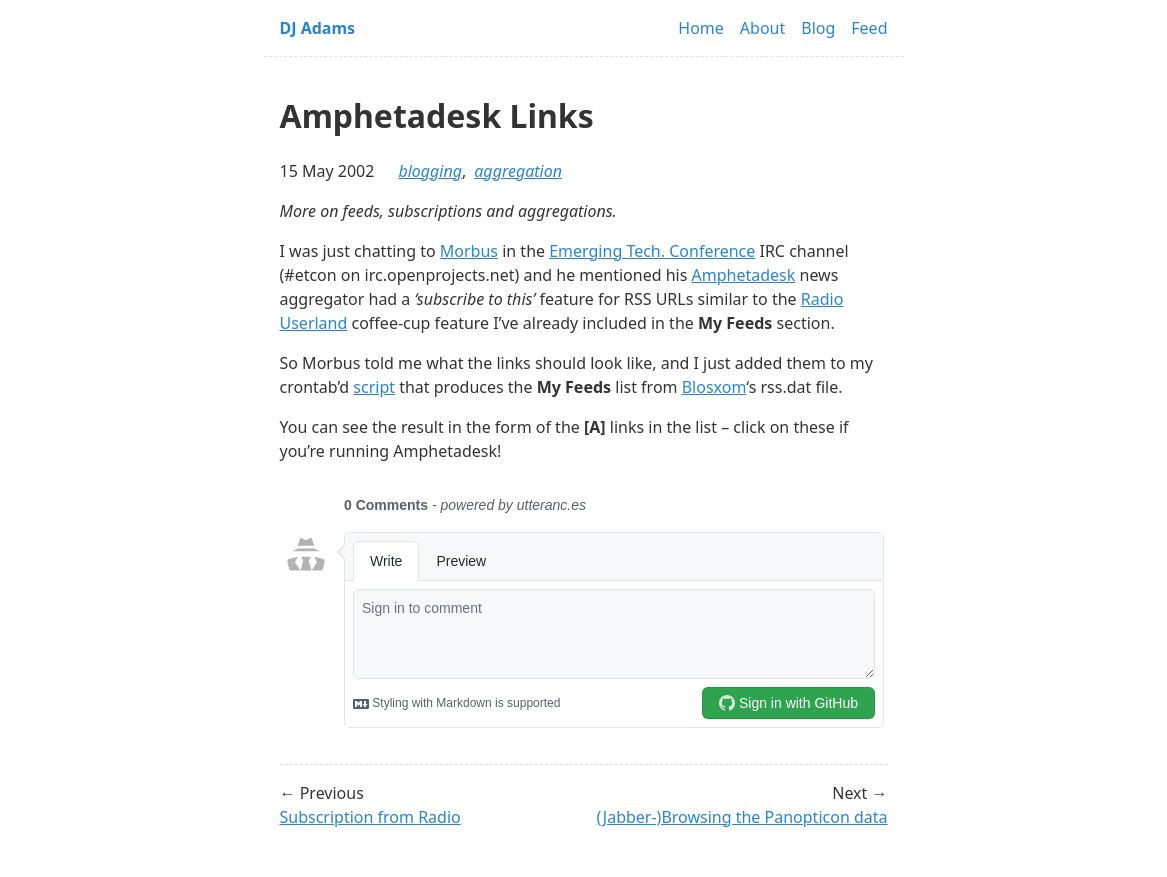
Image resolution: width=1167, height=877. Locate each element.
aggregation (518, 171)
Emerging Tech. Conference (652, 251)
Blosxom (714, 387)
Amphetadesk (744, 275)
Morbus (469, 251)
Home (701, 28)
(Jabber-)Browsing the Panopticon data (742, 817)
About (762, 28)
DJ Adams (318, 28)
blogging (430, 171)
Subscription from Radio (370, 817)
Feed (869, 28)
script (374, 387)
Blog (818, 28)
